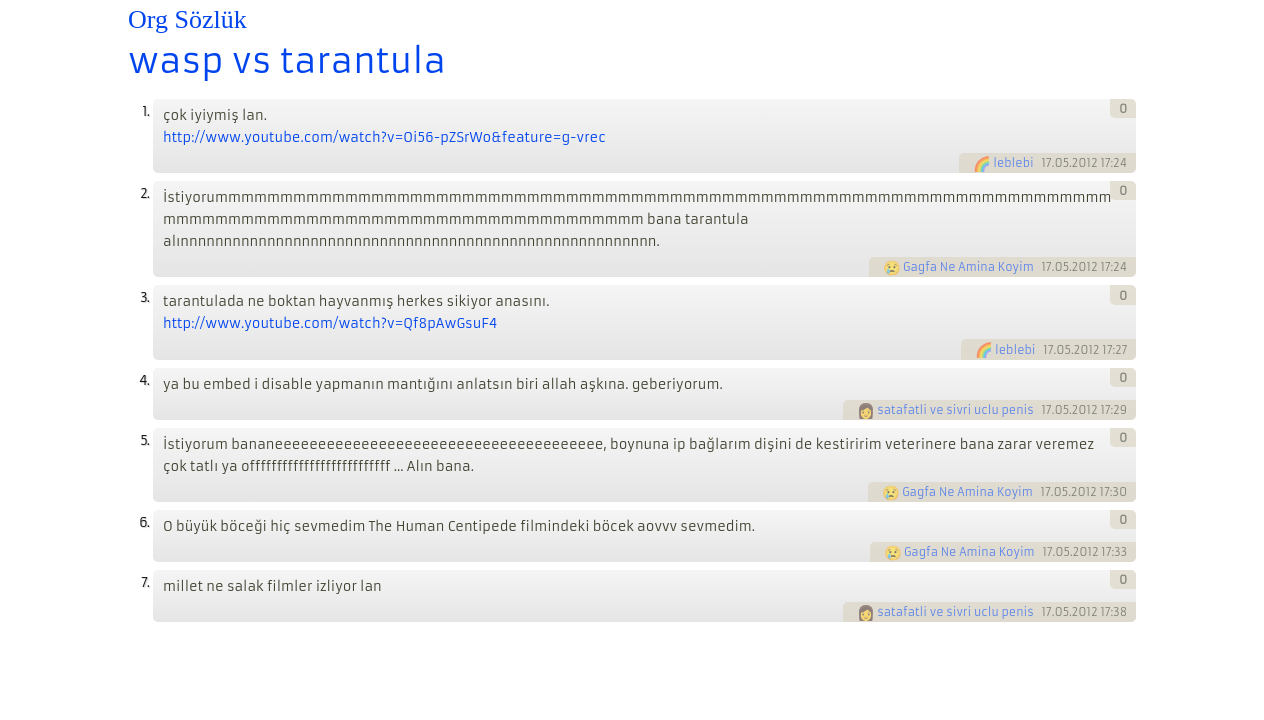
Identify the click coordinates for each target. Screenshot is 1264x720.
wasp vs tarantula (287, 61)
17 (1046, 163)
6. (144, 522)
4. (144, 380)
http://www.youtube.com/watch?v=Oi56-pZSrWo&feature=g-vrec (384, 137)
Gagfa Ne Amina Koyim (968, 267)
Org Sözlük (187, 19)
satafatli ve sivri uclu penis (955, 410)
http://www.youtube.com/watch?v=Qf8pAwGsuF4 (330, 323)
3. (144, 297)
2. (144, 193)
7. (145, 582)
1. (145, 111)
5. (144, 440)
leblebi (1013, 163)
